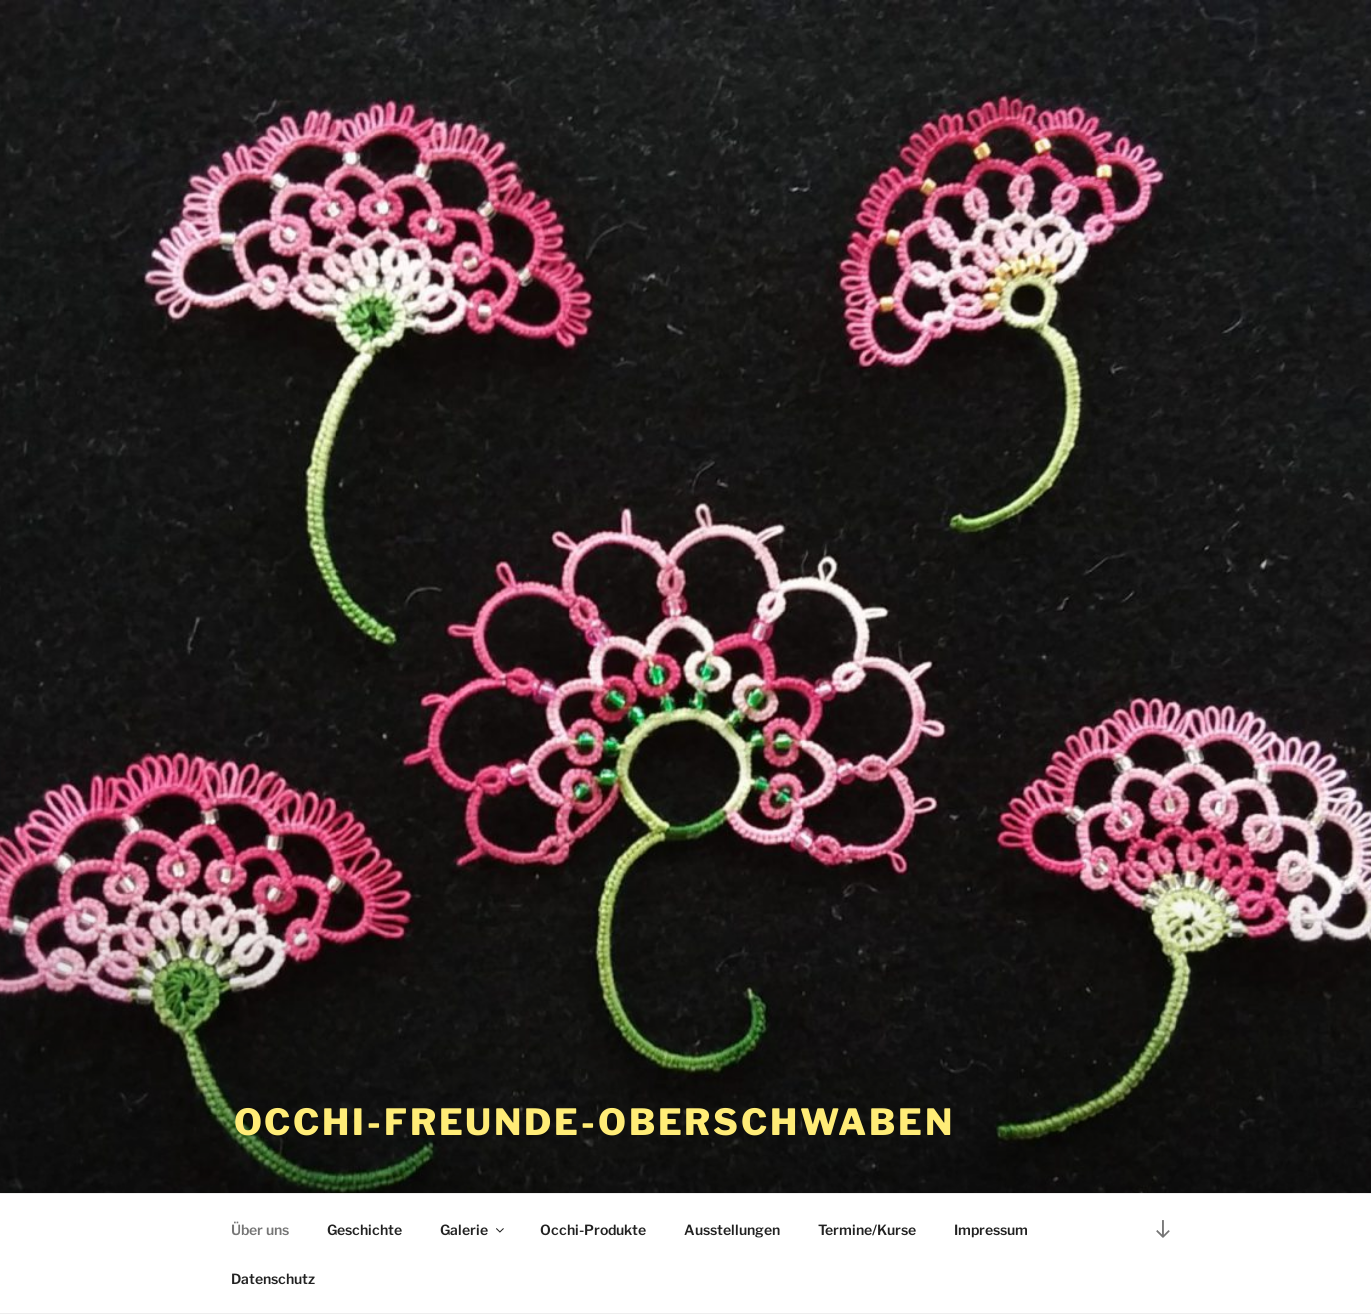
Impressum (991, 1229)
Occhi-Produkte (593, 1229)
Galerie (473, 1229)
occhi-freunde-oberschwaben (594, 1122)
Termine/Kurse (867, 1229)
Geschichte (364, 1229)
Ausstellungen (732, 1229)
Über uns (260, 1229)
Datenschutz (273, 1278)
